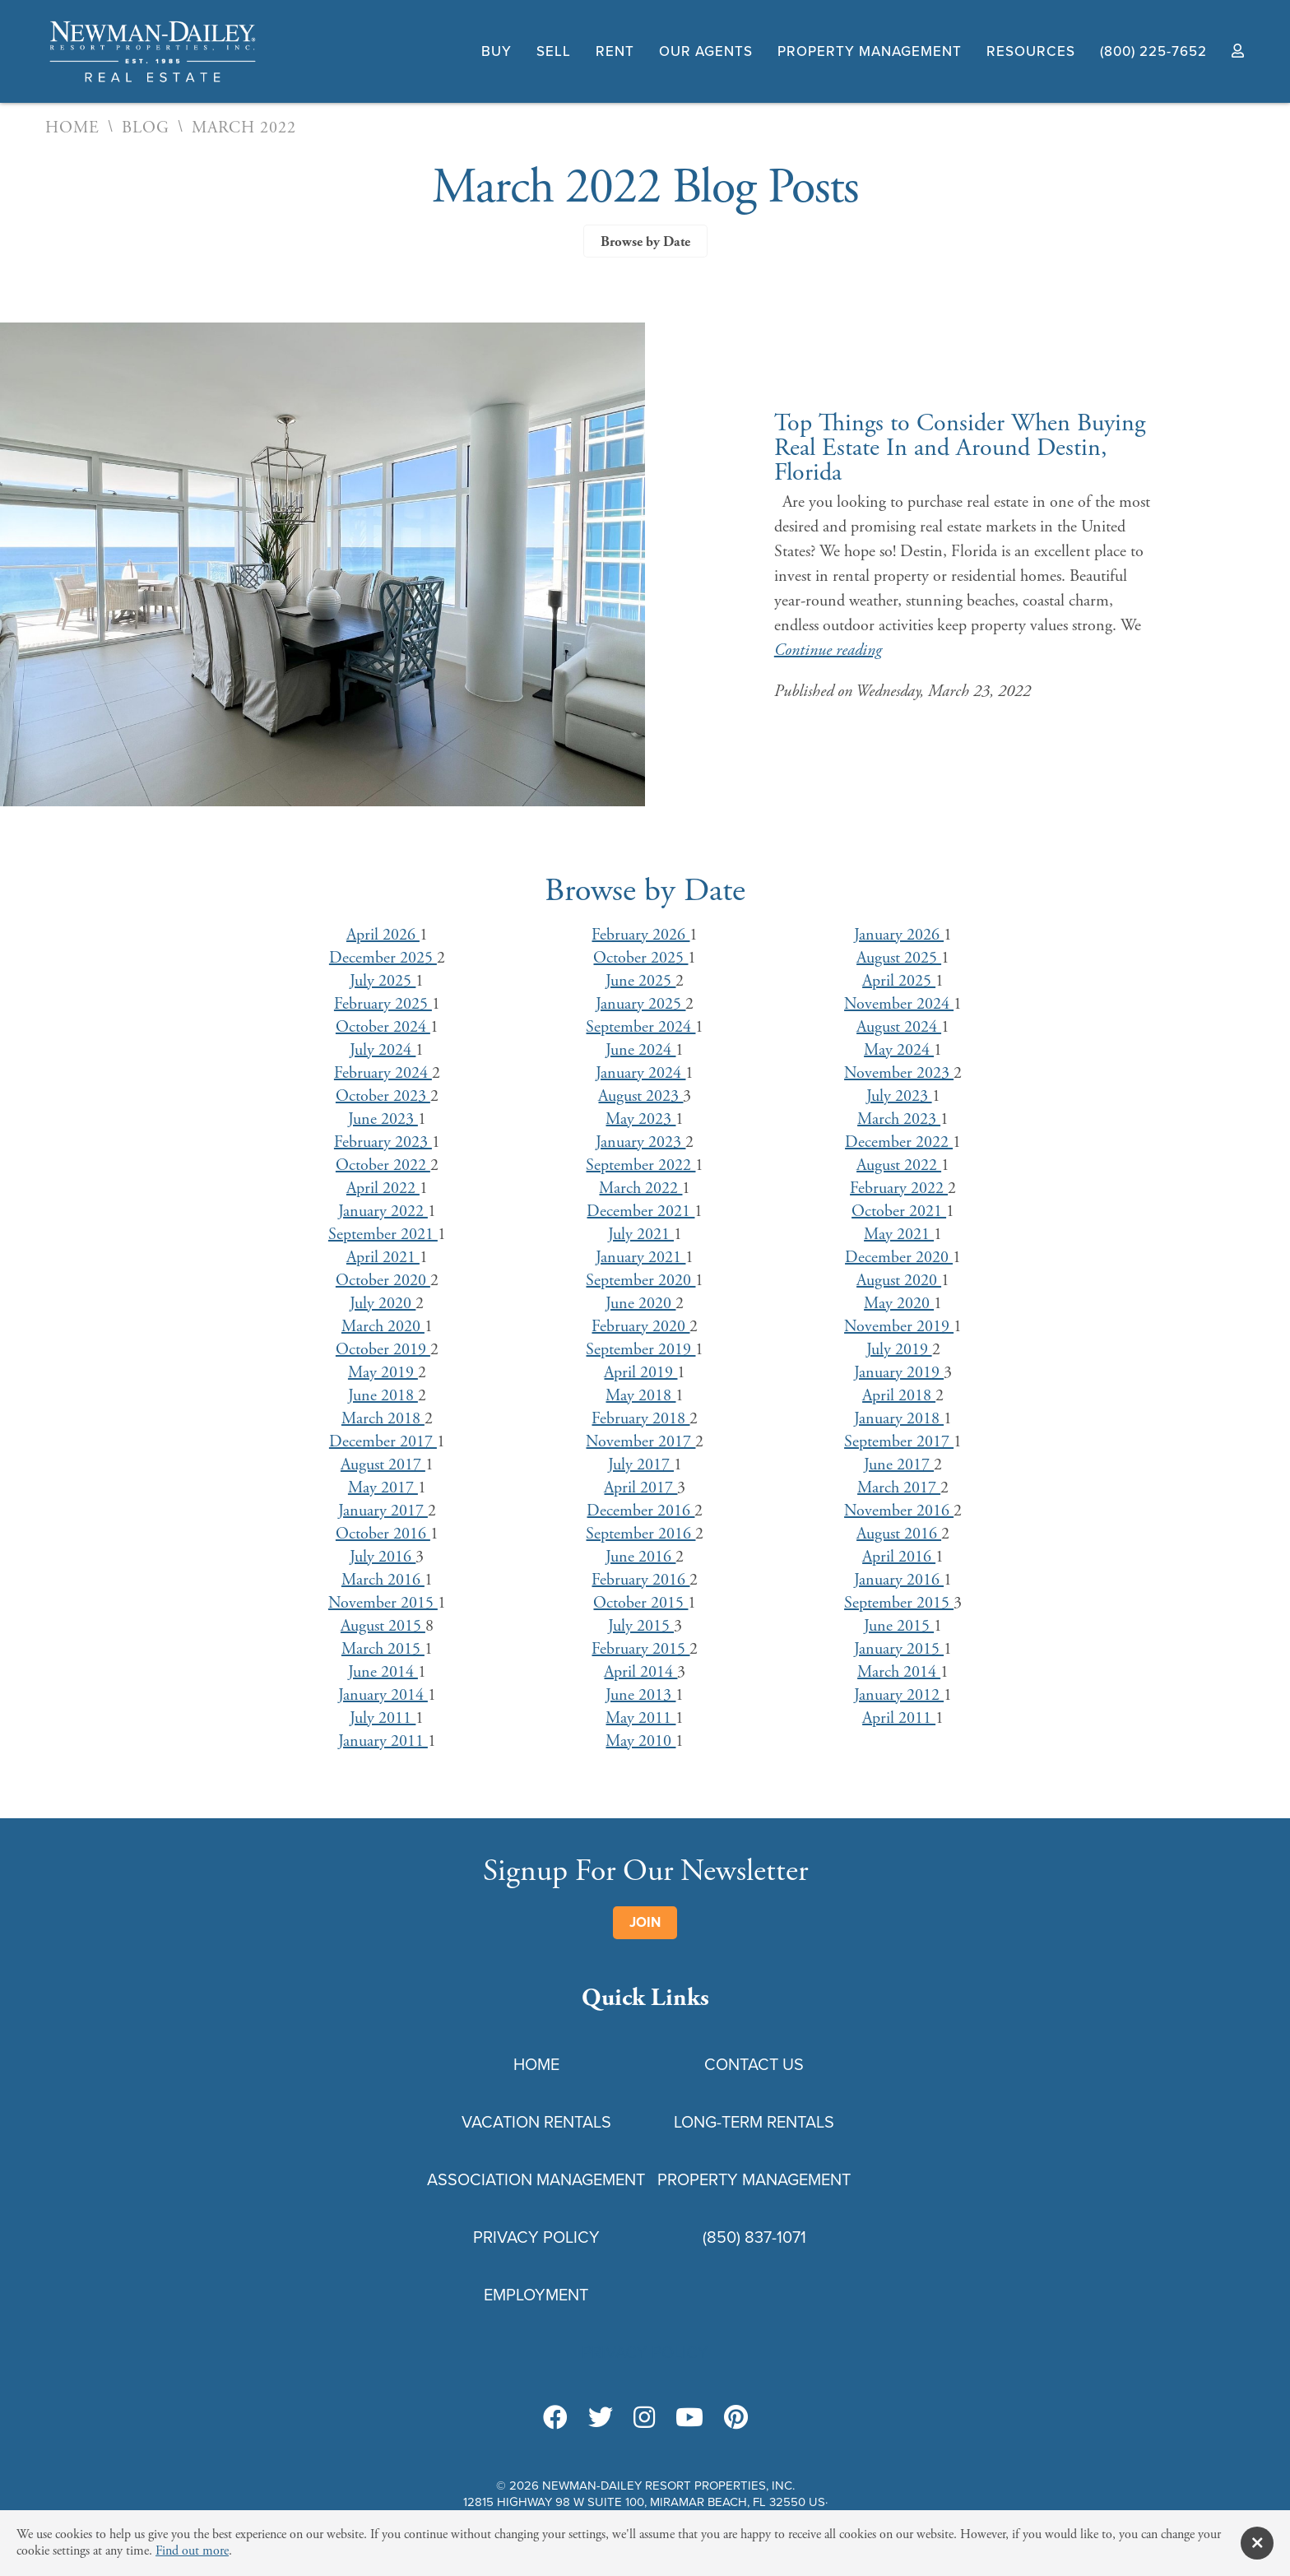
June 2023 (383, 1119)
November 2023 (899, 1073)
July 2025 (382, 981)
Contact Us (754, 2064)
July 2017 (641, 1465)
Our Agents (706, 51)
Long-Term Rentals (754, 2122)
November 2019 (899, 1326)
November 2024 (899, 1004)
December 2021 (640, 1211)
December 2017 (383, 1442)
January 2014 (383, 1695)
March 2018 (383, 1419)
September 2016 (640, 1534)
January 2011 (383, 1741)
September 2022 (640, 1165)
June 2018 (383, 1395)
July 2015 (641, 1626)
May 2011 (640, 1718)
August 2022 (898, 1165)
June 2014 (383, 1672)
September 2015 (899, 1603)
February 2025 (383, 1004)
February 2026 (640, 935)
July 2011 (382, 1718)
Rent (615, 51)
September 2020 (640, 1280)
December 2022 (899, 1142)
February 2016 (640, 1580)
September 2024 (640, 1027)
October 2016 (383, 1534)
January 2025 (640, 1004)
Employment (536, 2294)
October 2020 (383, 1280)
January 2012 (899, 1695)
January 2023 (640, 1142)
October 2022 (383, 1165)
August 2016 (898, 1534)
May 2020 (899, 1303)
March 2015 (383, 1649)
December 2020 (899, 1257)
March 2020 (383, 1326)
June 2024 (640, 1050)
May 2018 (640, 1395)
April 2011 (898, 1718)
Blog (145, 128)
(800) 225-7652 (1153, 51)
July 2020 (382, 1303)
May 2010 (640, 1741)
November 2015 (383, 1603)
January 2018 (899, 1419)
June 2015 (899, 1626)
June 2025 (640, 981)
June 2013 (640, 1695)
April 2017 (640, 1488)
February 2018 (640, 1419)
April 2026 (383, 935)
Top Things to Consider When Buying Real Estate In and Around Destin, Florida (959, 448)
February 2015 (640, 1649)
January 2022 (383, 1211)
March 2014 (898, 1672)
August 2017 (383, 1465)
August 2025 (898, 958)
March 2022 (640, 1188)
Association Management (536, 2179)
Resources (1030, 51)
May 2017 (383, 1488)
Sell (553, 51)
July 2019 (899, 1349)
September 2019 (640, 1349)
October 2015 (640, 1603)
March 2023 (898, 1119)
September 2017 (899, 1442)
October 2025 (640, 958)
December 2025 (383, 958)
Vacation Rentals (536, 2122)
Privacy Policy (536, 2237)
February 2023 (383, 1142)
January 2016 (899, 1580)
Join (645, 1922)
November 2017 (640, 1442)
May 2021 (899, 1234)
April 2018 (898, 1395)
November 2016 (899, 1511)
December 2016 (640, 1511)
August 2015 (383, 1626)
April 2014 (640, 1672)
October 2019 (383, 1349)
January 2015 (899, 1649)
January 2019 (899, 1372)
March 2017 (898, 1488)
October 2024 (383, 1027)
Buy (496, 51)
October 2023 (383, 1096)
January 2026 (899, 935)
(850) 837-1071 (754, 2237)
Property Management (869, 51)
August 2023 (640, 1096)
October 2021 (898, 1211)
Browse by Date (645, 242)
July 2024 (382, 1050)
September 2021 (383, 1234)
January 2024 (640, 1073)
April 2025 (898, 981)
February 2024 (383, 1073)
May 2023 (640, 1119)
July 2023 (899, 1096)
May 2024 (899, 1050)
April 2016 (898, 1557)
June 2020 (640, 1303)
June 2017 (899, 1465)
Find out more (192, 2551)
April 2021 (383, 1257)
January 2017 (383, 1511)
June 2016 (640, 1557)
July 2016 (382, 1557)
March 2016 (383, 1580)
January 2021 (640, 1257)
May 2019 (383, 1372)
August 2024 (898, 1027)
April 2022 (383, 1188)
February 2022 (899, 1188)
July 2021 (641, 1234)
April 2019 (640, 1372)
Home (72, 128)
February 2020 (640, 1326)
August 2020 (898, 1280)
